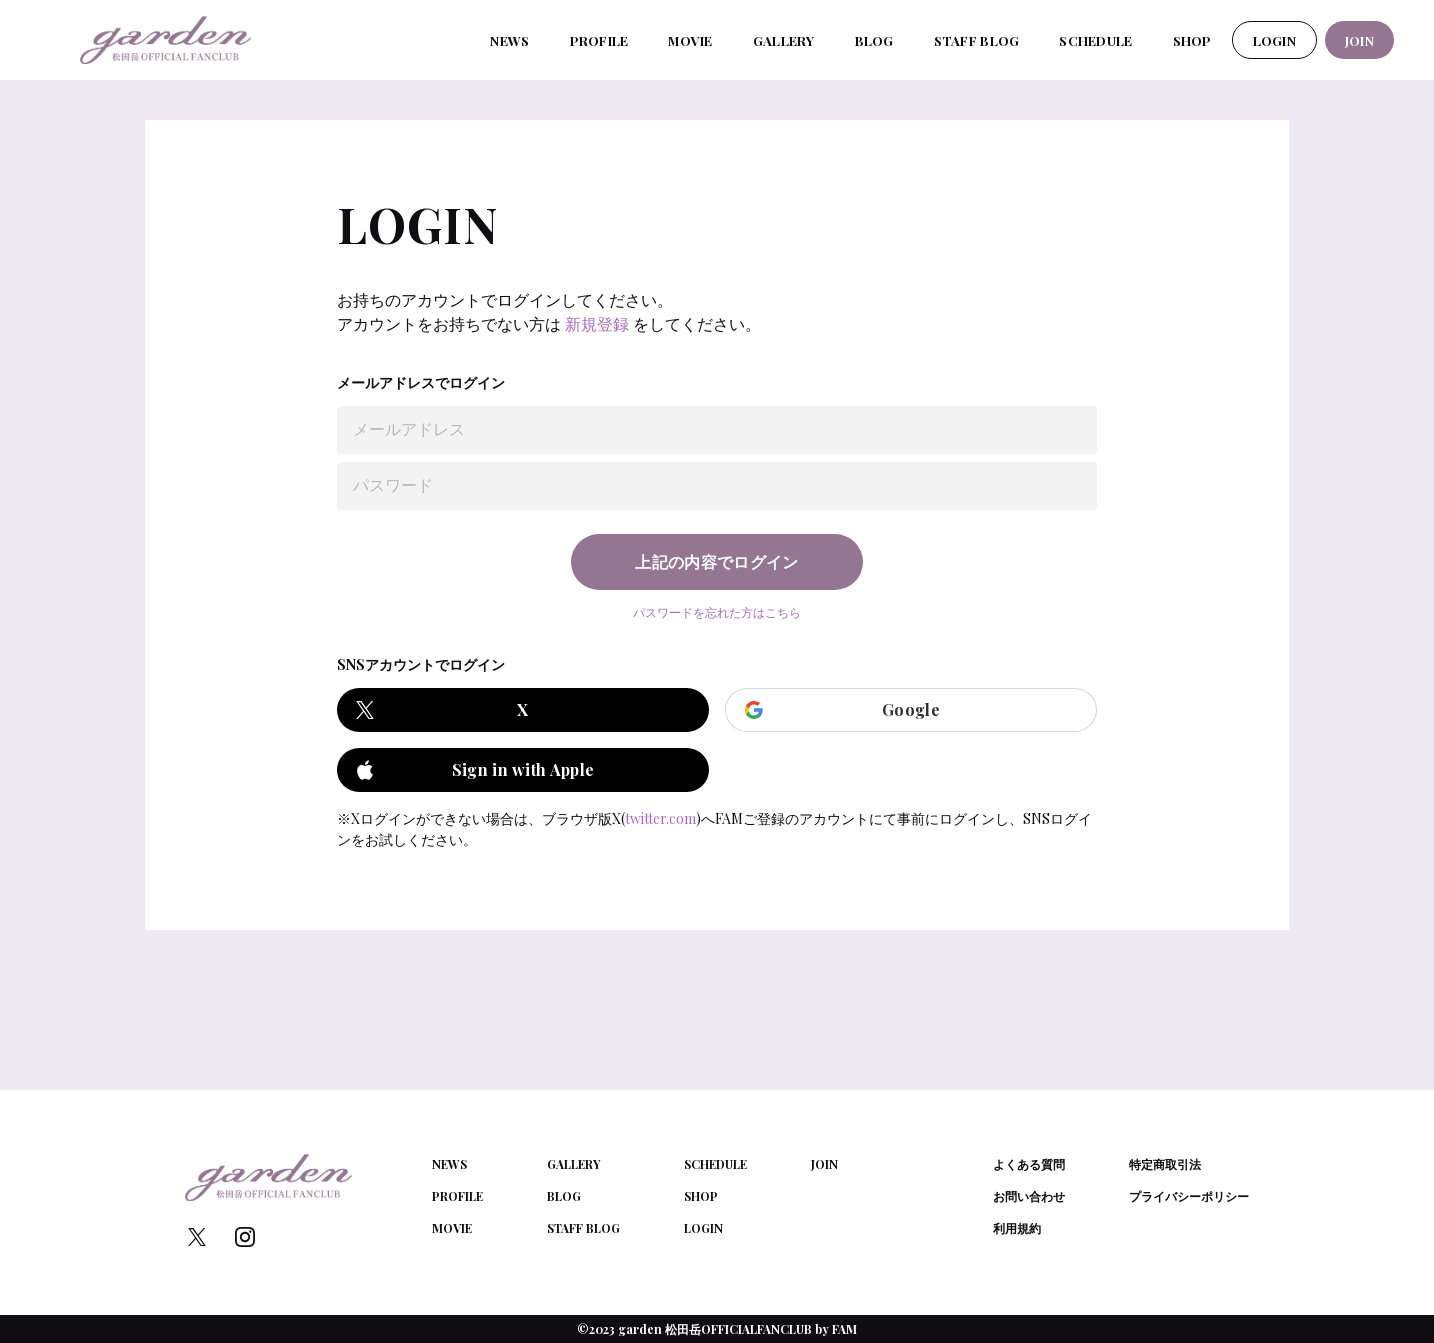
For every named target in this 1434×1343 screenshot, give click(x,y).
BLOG (874, 40)
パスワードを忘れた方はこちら (717, 612)
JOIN (1359, 40)
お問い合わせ (1029, 1196)
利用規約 (1017, 1228)
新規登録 (597, 323)
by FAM (836, 1329)
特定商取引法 (1165, 1164)
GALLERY (784, 40)
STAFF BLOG (977, 40)
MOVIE (690, 40)
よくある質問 (1029, 1164)
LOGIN (1274, 40)
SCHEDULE (1095, 40)
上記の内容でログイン (716, 561)
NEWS (509, 40)
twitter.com (660, 818)
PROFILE (599, 40)
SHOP (1192, 40)
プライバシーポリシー (1189, 1196)
